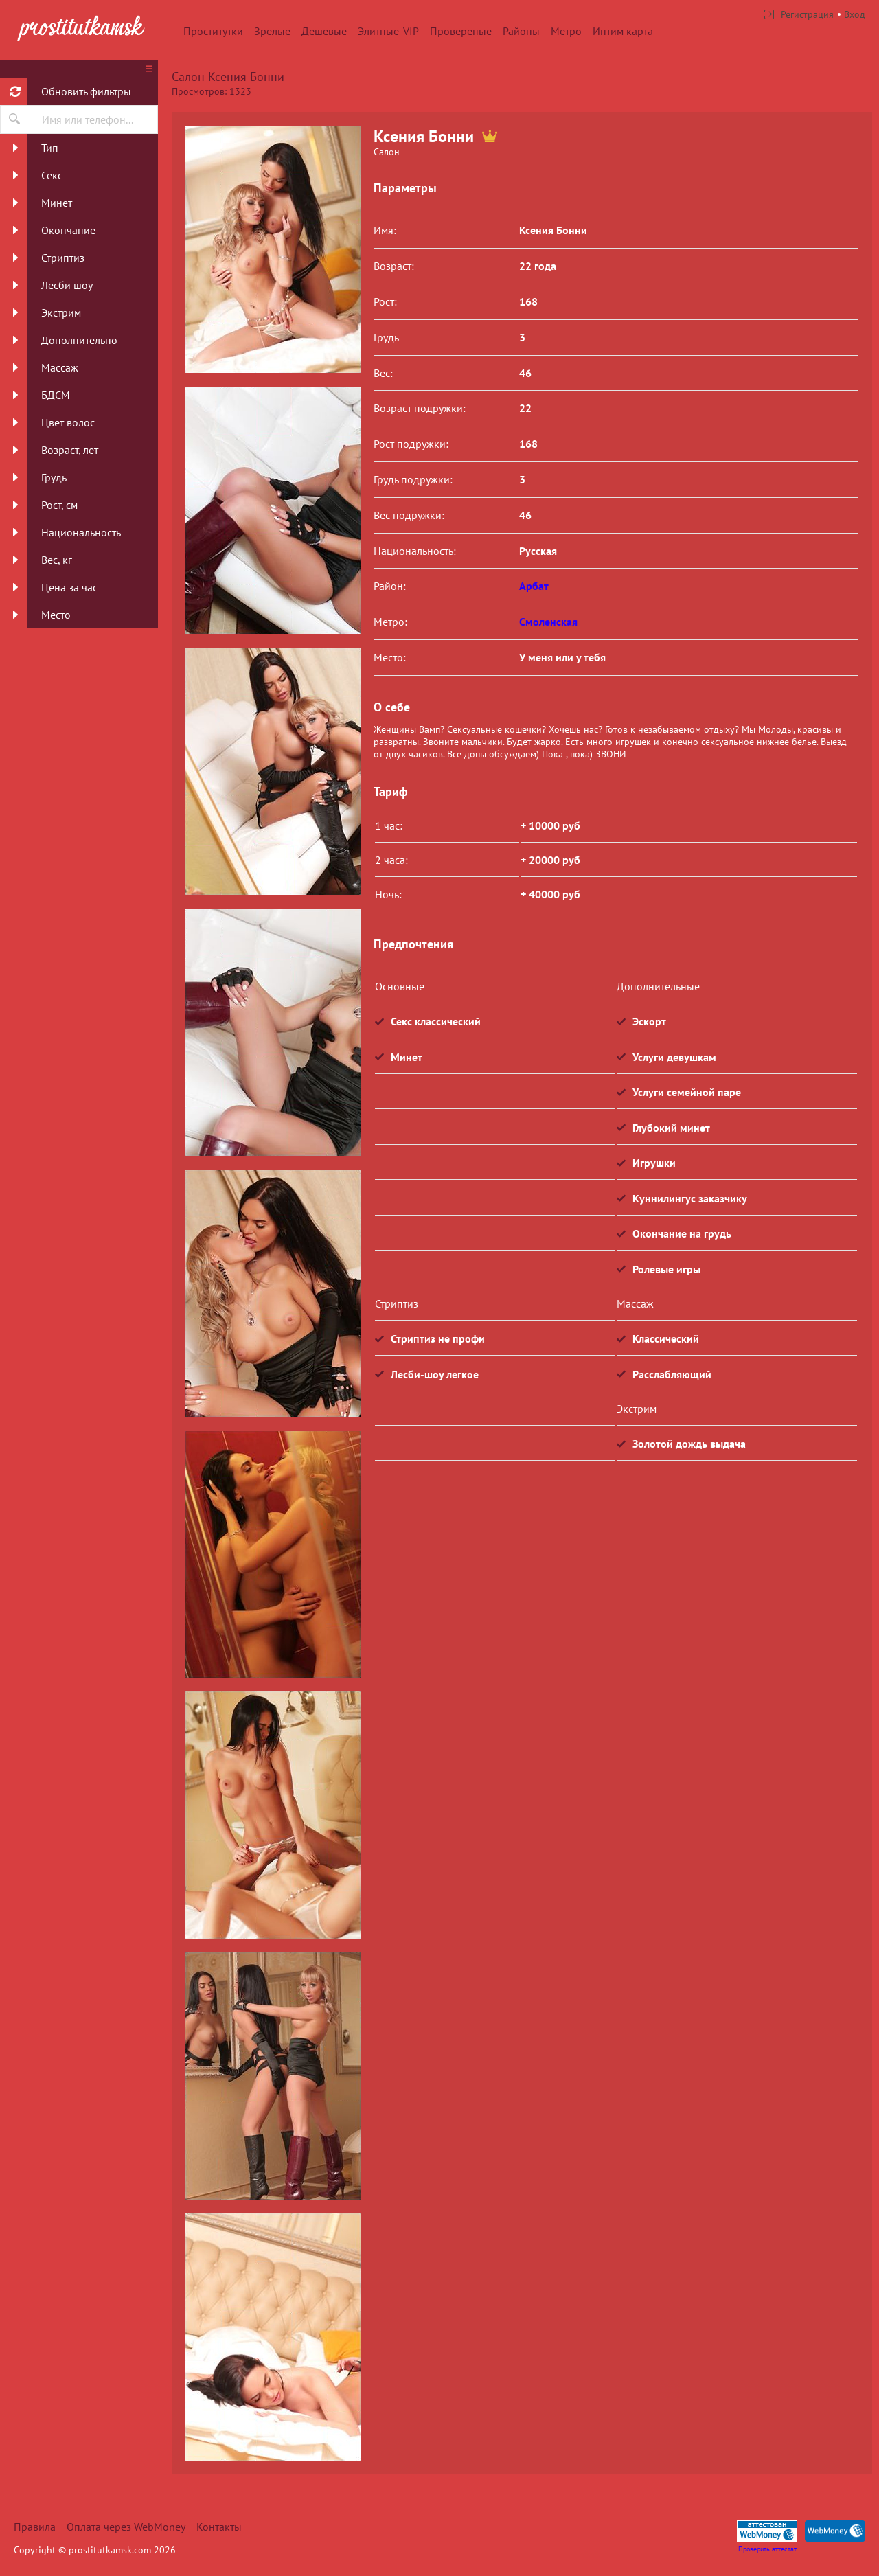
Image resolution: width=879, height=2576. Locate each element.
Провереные (461, 31)
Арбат (534, 586)
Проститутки (213, 31)
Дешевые (324, 31)
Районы (521, 31)
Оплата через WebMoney (126, 2526)
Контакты (219, 2526)
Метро (566, 31)
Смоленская (548, 621)
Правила (35, 2526)
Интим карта (623, 31)
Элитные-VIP (388, 31)
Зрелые (272, 31)
